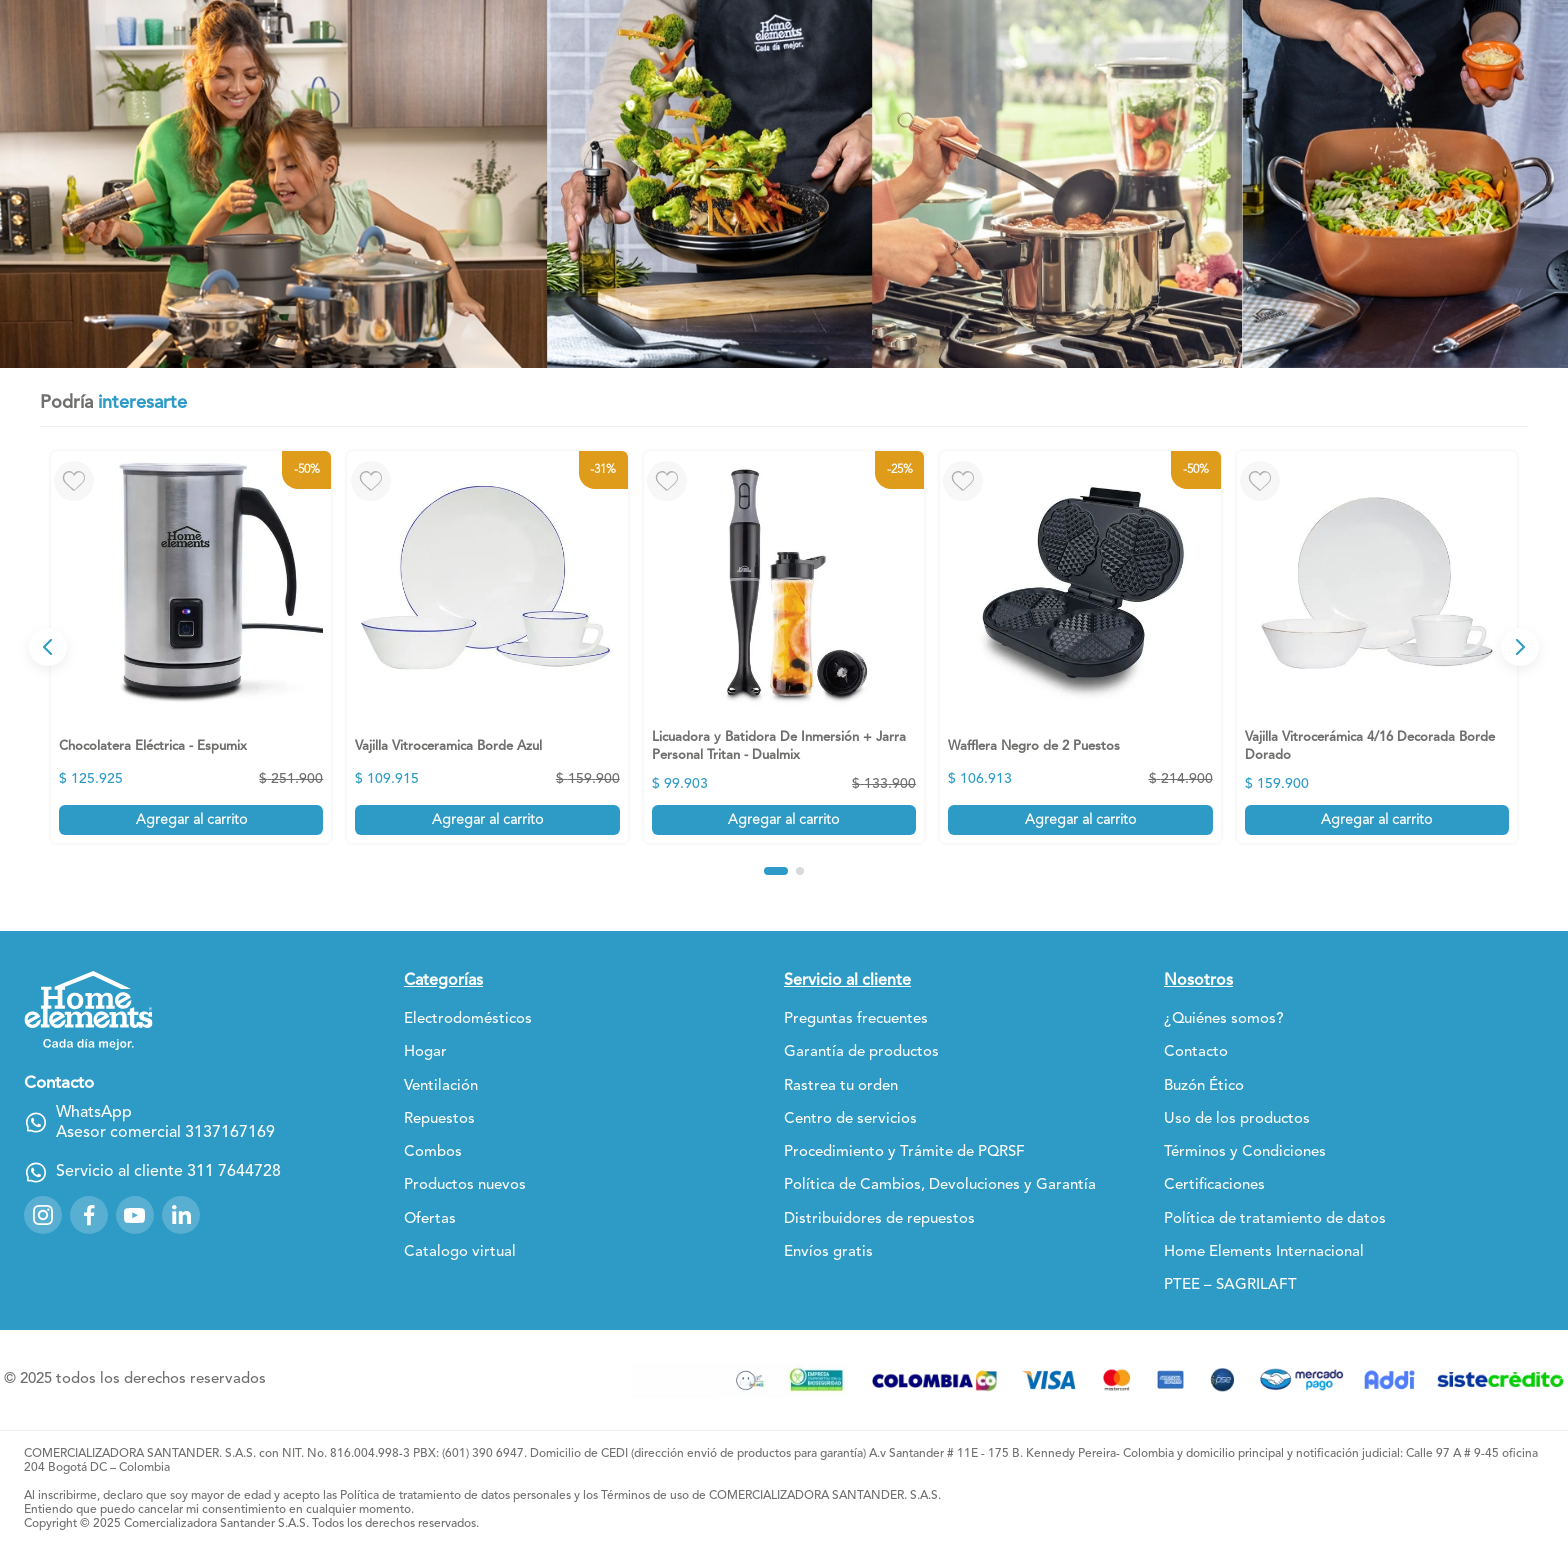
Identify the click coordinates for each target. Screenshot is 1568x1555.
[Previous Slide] (48, 647)
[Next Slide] (1520, 647)
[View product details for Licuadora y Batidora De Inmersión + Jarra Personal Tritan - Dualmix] (784, 647)
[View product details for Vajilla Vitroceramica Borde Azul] (487, 647)
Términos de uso (645, 1496)
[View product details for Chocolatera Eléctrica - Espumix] (191, 647)
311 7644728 (234, 1172)
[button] (776, 871)
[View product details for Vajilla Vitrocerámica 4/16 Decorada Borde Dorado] (1377, 647)
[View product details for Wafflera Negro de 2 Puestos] (1080, 647)
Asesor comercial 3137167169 (165, 1133)
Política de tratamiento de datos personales (455, 1496)
